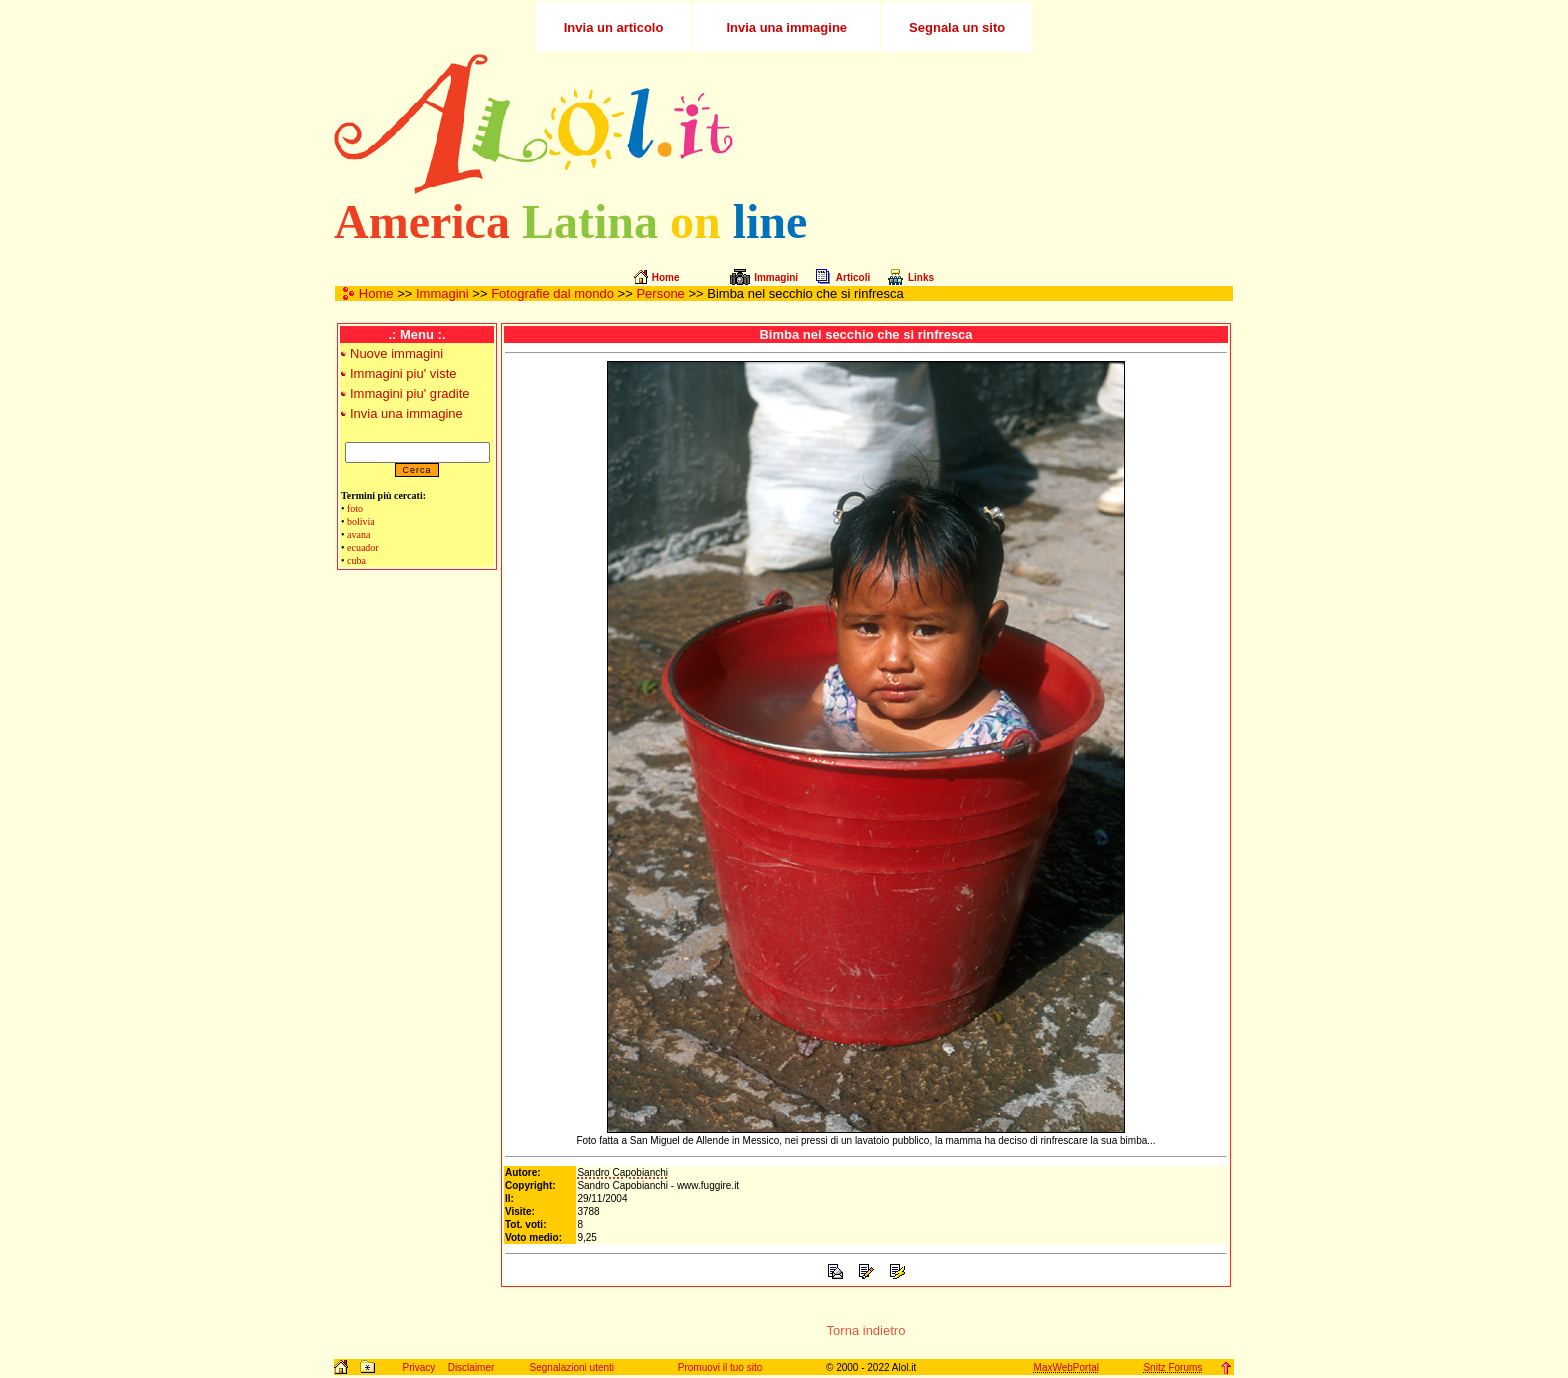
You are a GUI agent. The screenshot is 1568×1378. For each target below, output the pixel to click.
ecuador (363, 547)
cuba (356, 560)
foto (355, 508)
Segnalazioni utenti (572, 1367)
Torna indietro (866, 1330)
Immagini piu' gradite (410, 393)
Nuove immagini (396, 353)
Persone (660, 293)
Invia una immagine (406, 413)
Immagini (442, 293)
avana (358, 534)
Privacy (418, 1367)
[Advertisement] (997, 124)
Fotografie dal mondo (552, 293)
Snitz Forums (1172, 1367)
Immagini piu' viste (403, 373)
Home (376, 293)
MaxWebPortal (1066, 1367)
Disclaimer (471, 1367)
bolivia (361, 521)
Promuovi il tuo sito (720, 1367)
